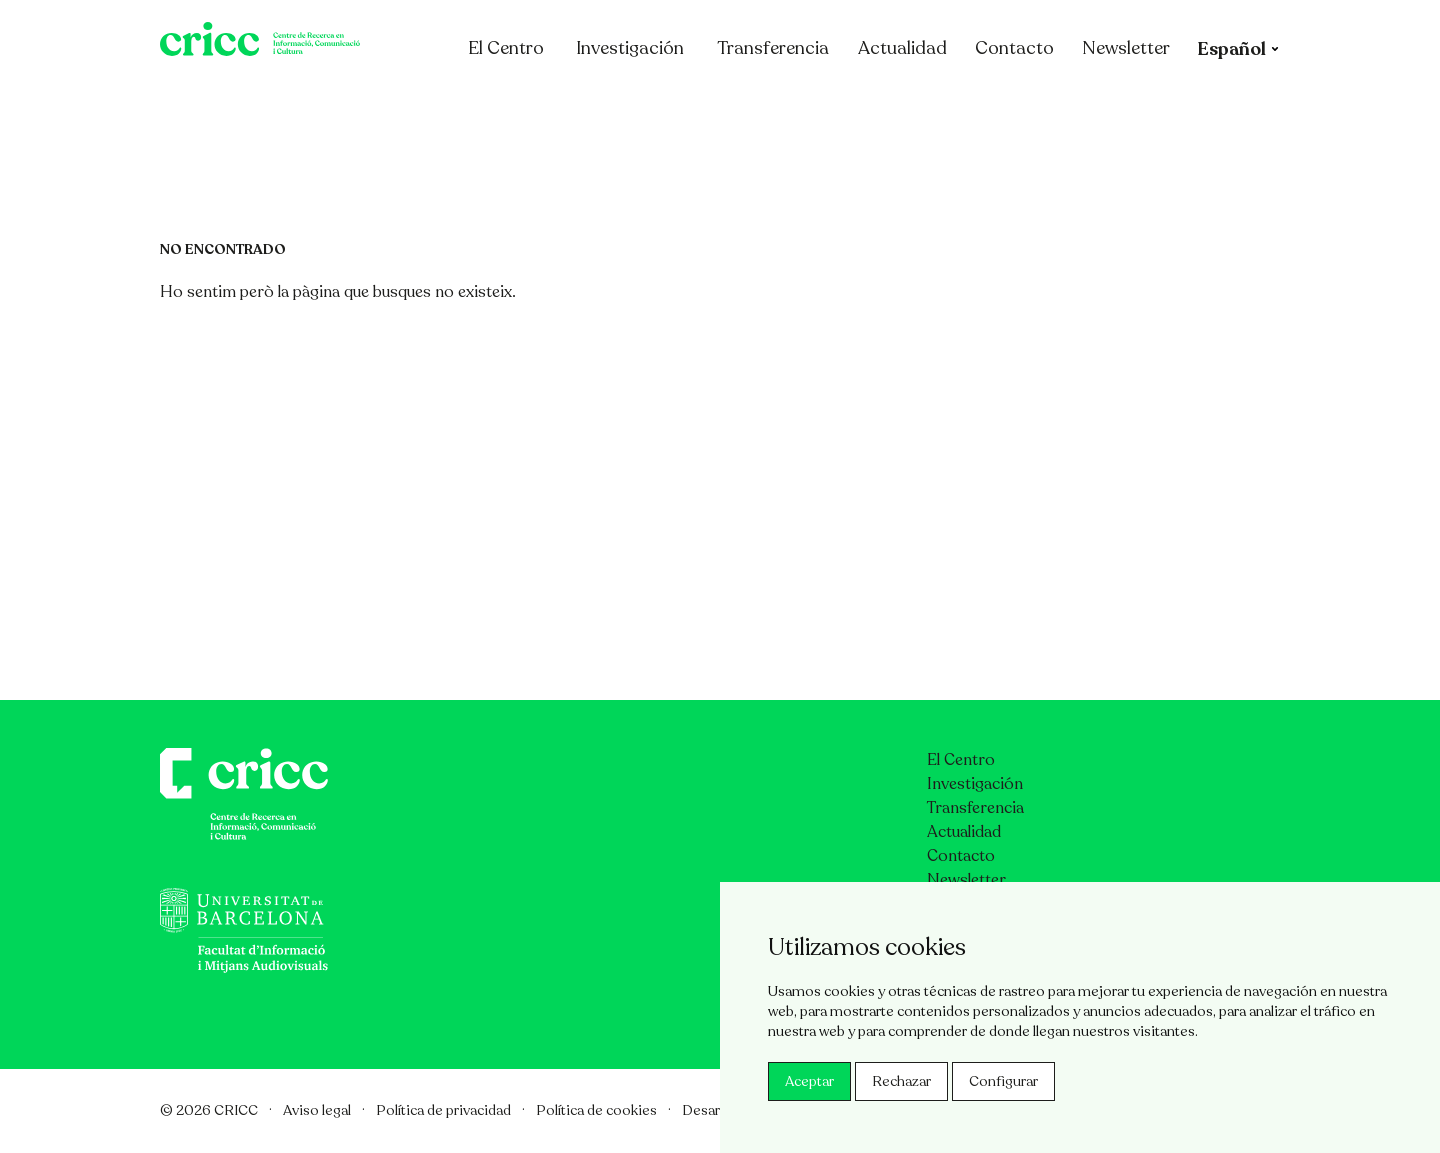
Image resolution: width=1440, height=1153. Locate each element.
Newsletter (1204, 103)
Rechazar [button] (901, 1081)
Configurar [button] (1003, 1081)
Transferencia (851, 103)
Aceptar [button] (809, 1081)
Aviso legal (317, 1110)
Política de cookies (596, 1110)
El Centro (594, 103)
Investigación (708, 103)
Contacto (1092, 103)
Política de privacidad (443, 1110)
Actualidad (980, 103)
